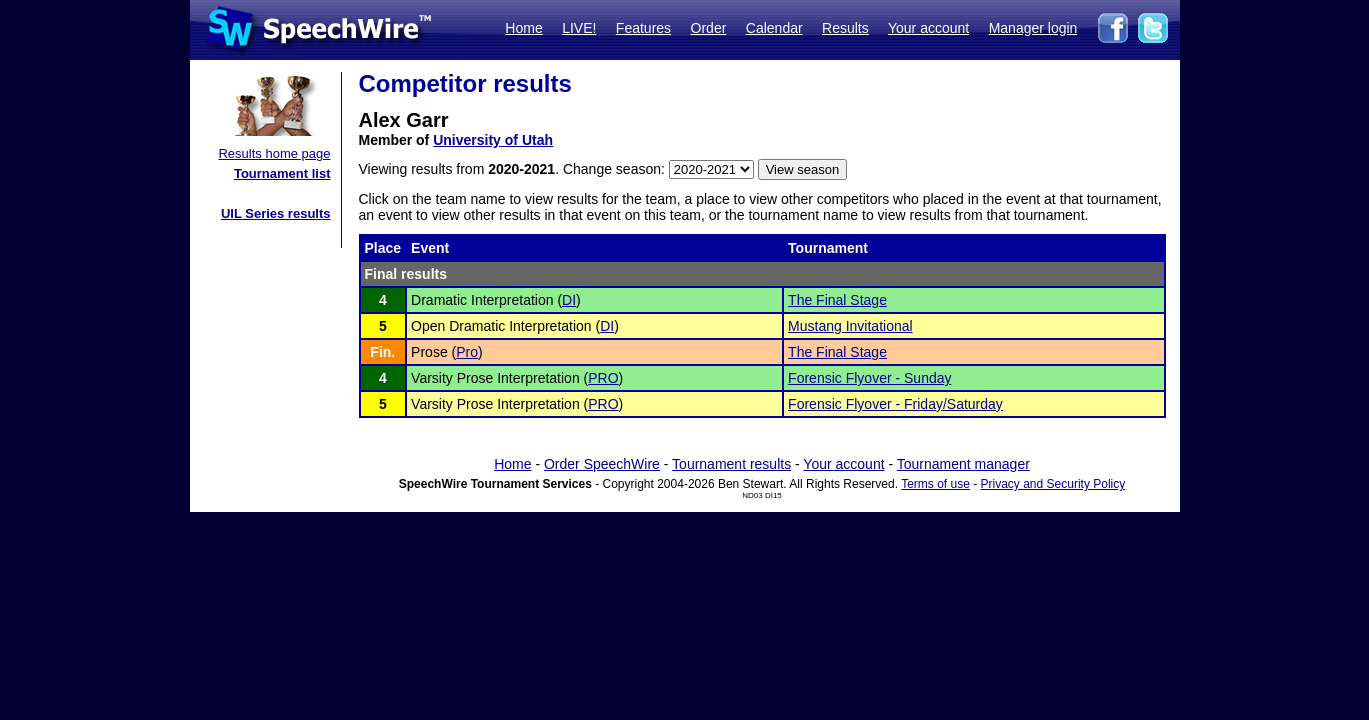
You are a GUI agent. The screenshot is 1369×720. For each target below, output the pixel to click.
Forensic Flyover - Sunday (869, 378)
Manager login (1033, 28)
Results (845, 28)
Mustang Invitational (850, 326)
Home (523, 28)
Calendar (774, 28)
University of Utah (493, 140)
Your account (928, 28)
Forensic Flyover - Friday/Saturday (895, 404)
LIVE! (579, 28)
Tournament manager (963, 464)
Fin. (382, 352)
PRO (603, 378)
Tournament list (282, 173)
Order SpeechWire (602, 464)
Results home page (274, 153)
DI (569, 300)
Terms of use (935, 484)
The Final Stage (837, 300)
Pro (467, 352)
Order (709, 28)
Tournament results (731, 464)
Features (643, 28)
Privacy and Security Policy (1053, 484)
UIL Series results (276, 213)
